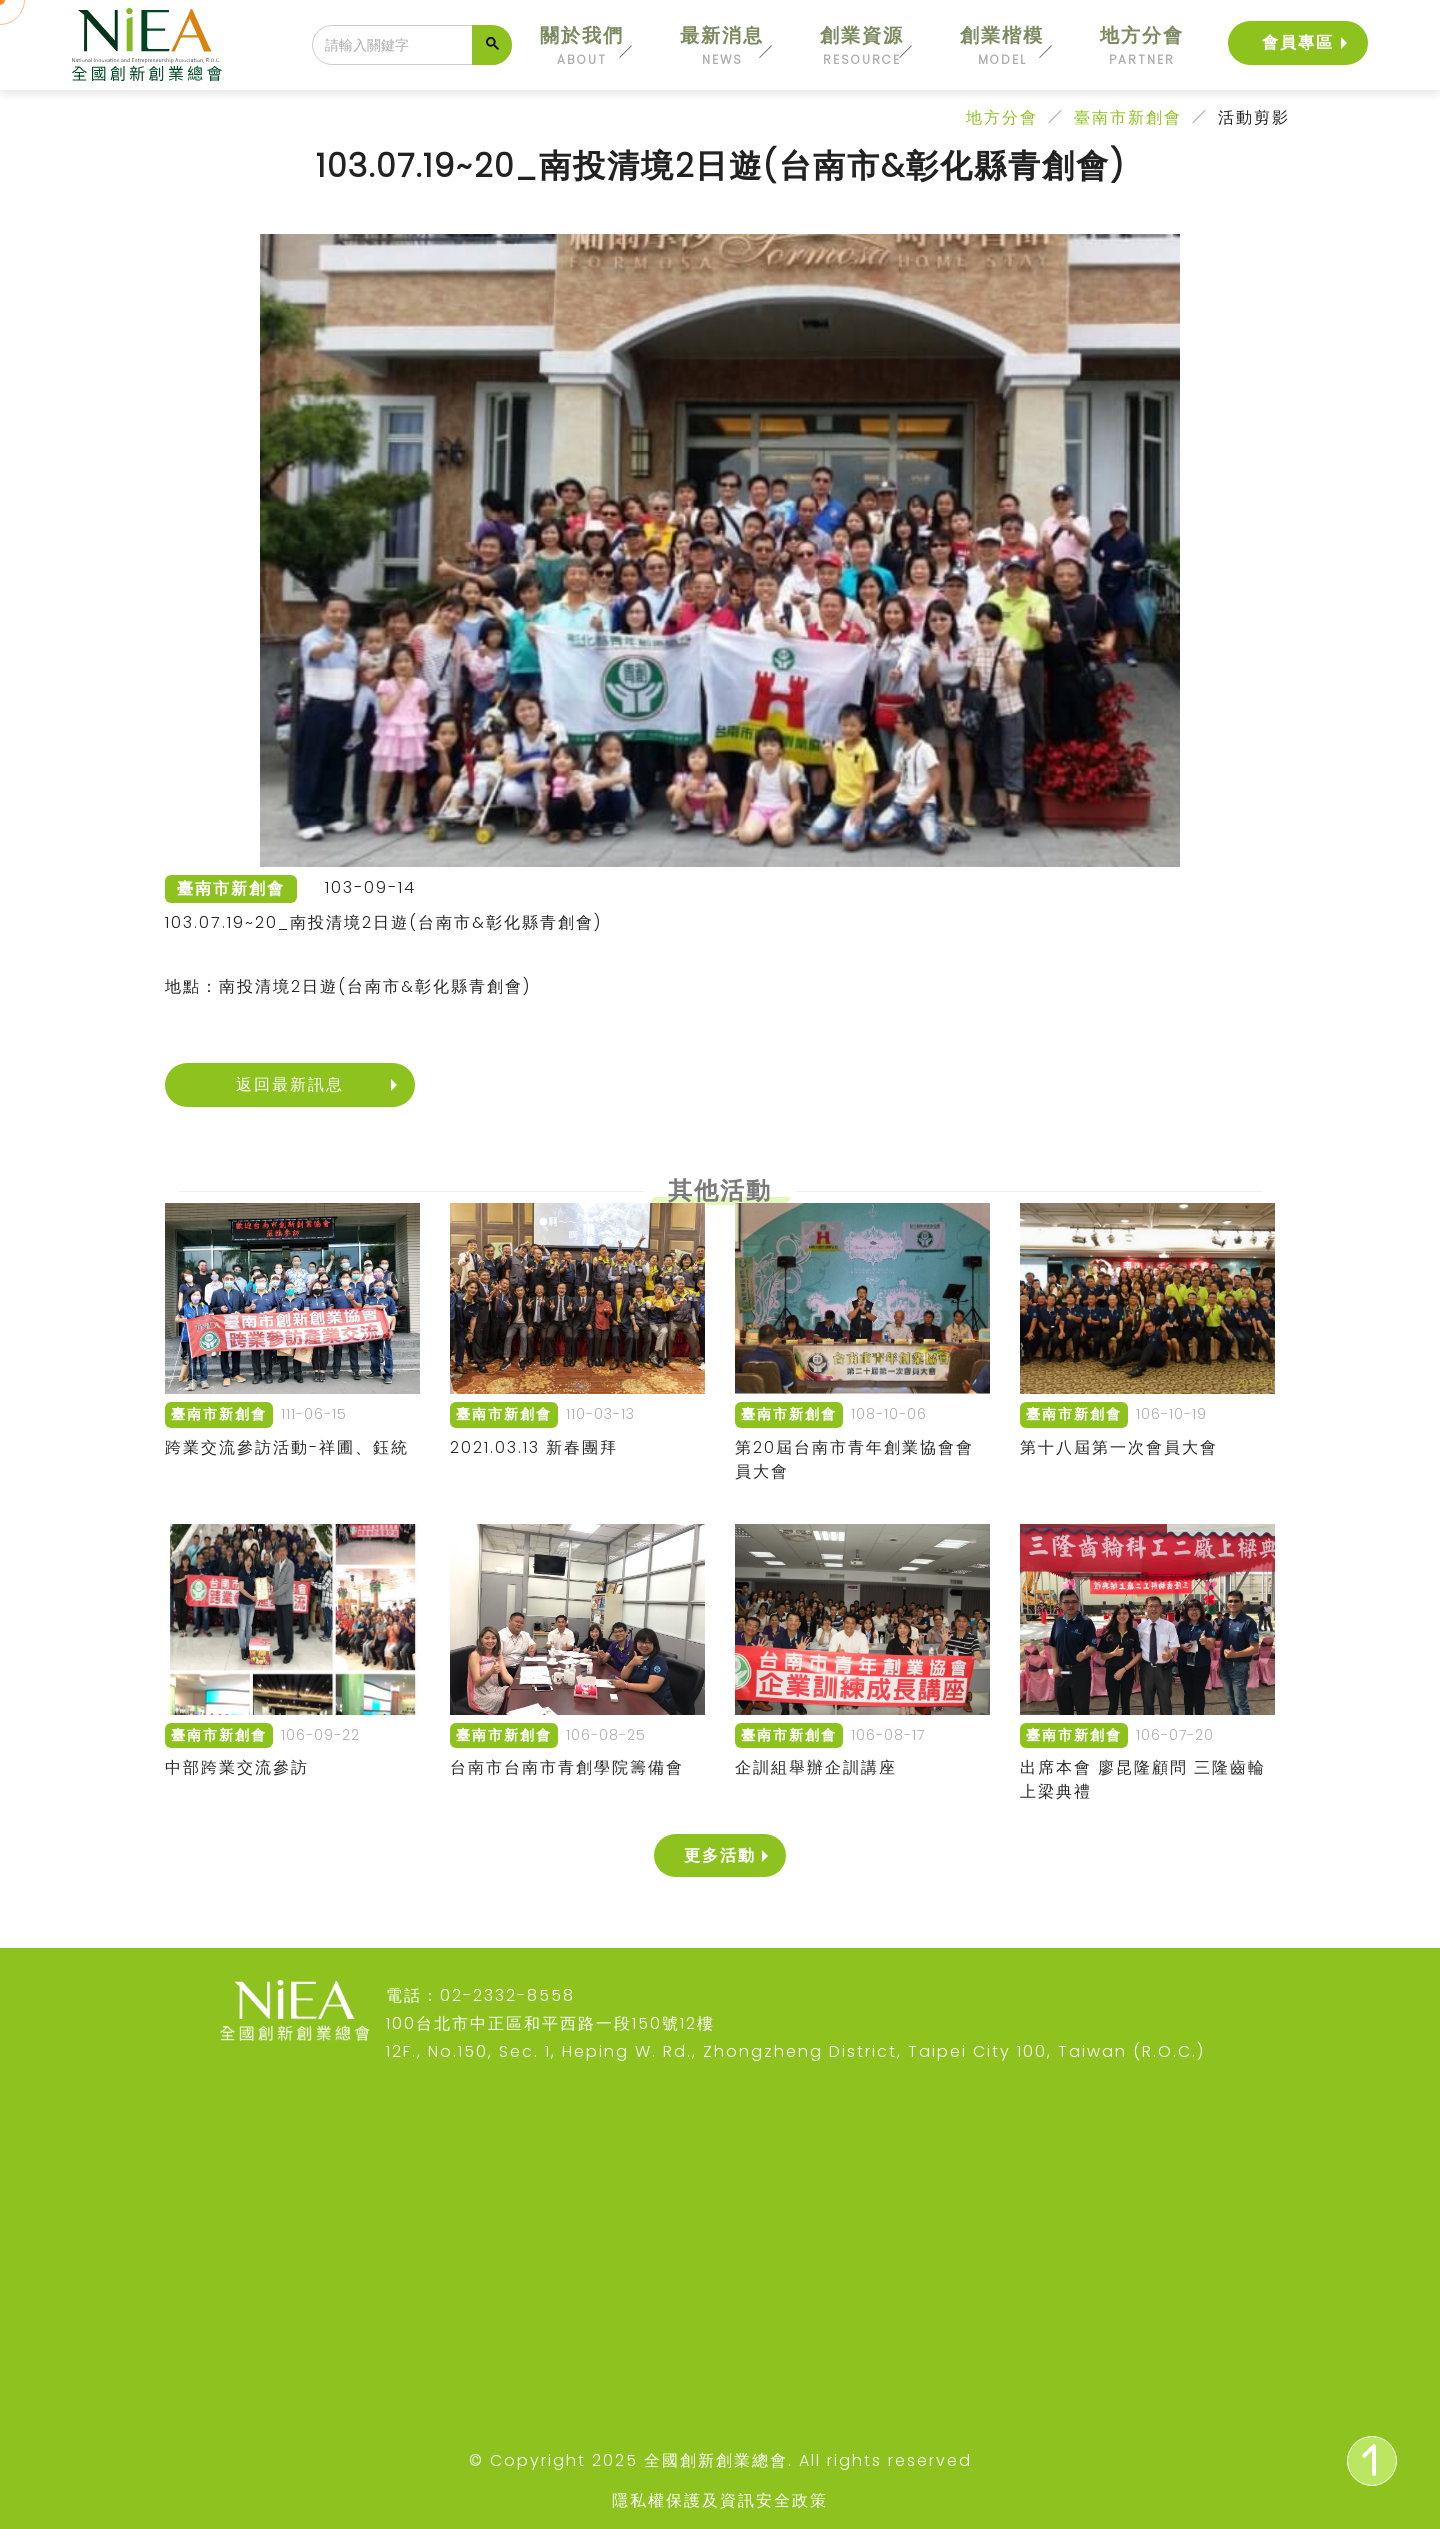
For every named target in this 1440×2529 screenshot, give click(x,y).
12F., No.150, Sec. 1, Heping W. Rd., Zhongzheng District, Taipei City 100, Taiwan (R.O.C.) (795, 2051)
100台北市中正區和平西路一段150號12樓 (550, 2023)
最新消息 (722, 45)
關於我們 (582, 45)
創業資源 (862, 45)
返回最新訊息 (290, 1084)
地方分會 (1142, 45)
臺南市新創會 (1128, 117)
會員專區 (1298, 41)
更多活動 (720, 1855)
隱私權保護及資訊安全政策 (720, 2500)
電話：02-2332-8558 (480, 1995)
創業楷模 (1002, 45)
